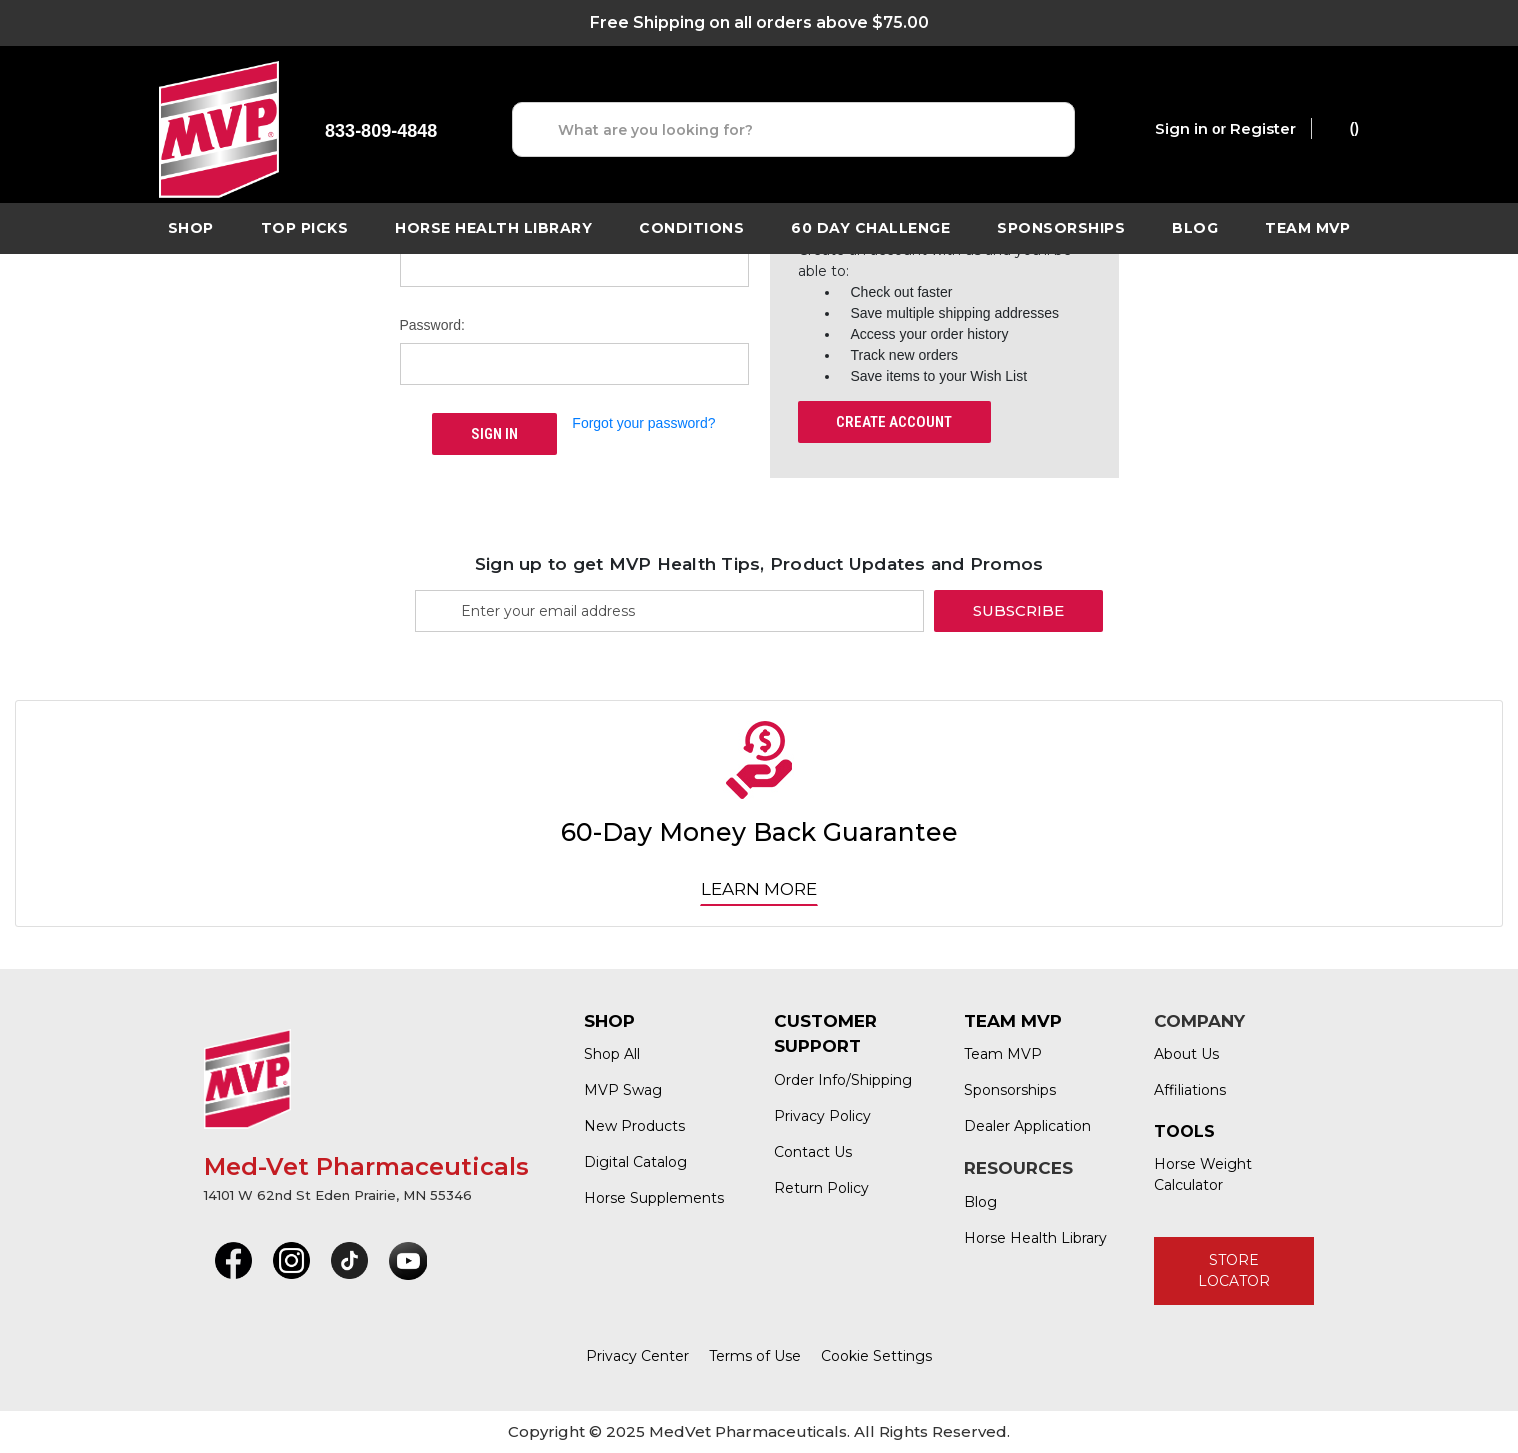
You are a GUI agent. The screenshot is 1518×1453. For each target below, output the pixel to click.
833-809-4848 (381, 131)
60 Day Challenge (870, 228)
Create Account (894, 422)
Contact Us (813, 1152)
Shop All (612, 1054)
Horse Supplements (654, 1198)
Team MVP (1307, 228)
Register (1263, 128)
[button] (233, 1261)
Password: (432, 325)
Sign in (1181, 128)
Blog (1195, 228)
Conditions (691, 228)
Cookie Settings (876, 1356)
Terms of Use (755, 1356)
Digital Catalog (635, 1162)
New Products (634, 1126)
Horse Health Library (1035, 1238)
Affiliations (1190, 1090)
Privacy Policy (822, 1116)
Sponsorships (1061, 228)
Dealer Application (1027, 1126)
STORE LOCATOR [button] (1234, 1270)
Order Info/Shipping (843, 1080)
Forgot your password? (643, 423)
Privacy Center (637, 1356)
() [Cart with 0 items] (1344, 127)
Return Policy (821, 1188)
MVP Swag (623, 1090)
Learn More (759, 889)
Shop (191, 228)
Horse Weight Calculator (1203, 1174)
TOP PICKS (305, 228)
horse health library (493, 228)
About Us (1186, 1054)
